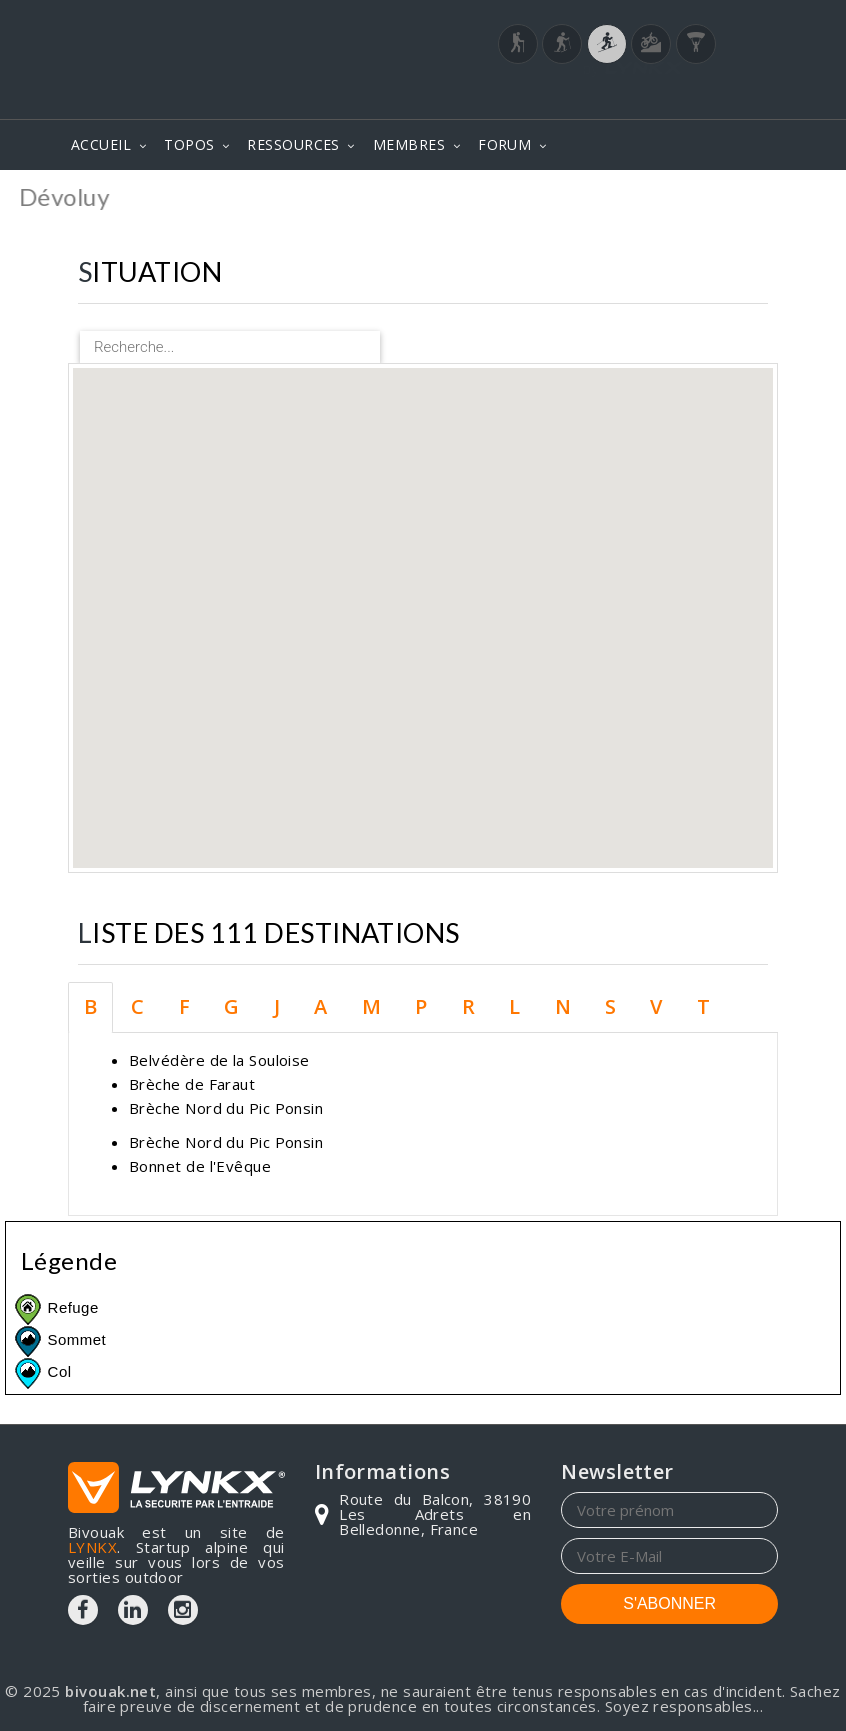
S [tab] (610, 1006)
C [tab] (137, 1006)
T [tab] (703, 1006)
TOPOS (189, 144)
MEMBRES (409, 144)
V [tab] (656, 1006)
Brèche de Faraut (192, 1084)
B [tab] (90, 1006)
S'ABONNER (669, 1603)
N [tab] (563, 1006)
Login (679, 67)
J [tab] (277, 1006)
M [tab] (371, 1006)
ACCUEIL (101, 144)
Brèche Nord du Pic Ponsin (226, 1108)
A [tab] (320, 1006)
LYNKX (92, 1547)
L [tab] (514, 1006)
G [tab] (231, 1006)
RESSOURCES (293, 144)
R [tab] (468, 1006)
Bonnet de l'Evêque (200, 1166)
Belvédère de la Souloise (219, 1060)
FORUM (504, 144)
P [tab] (421, 1006)
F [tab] (184, 1006)
